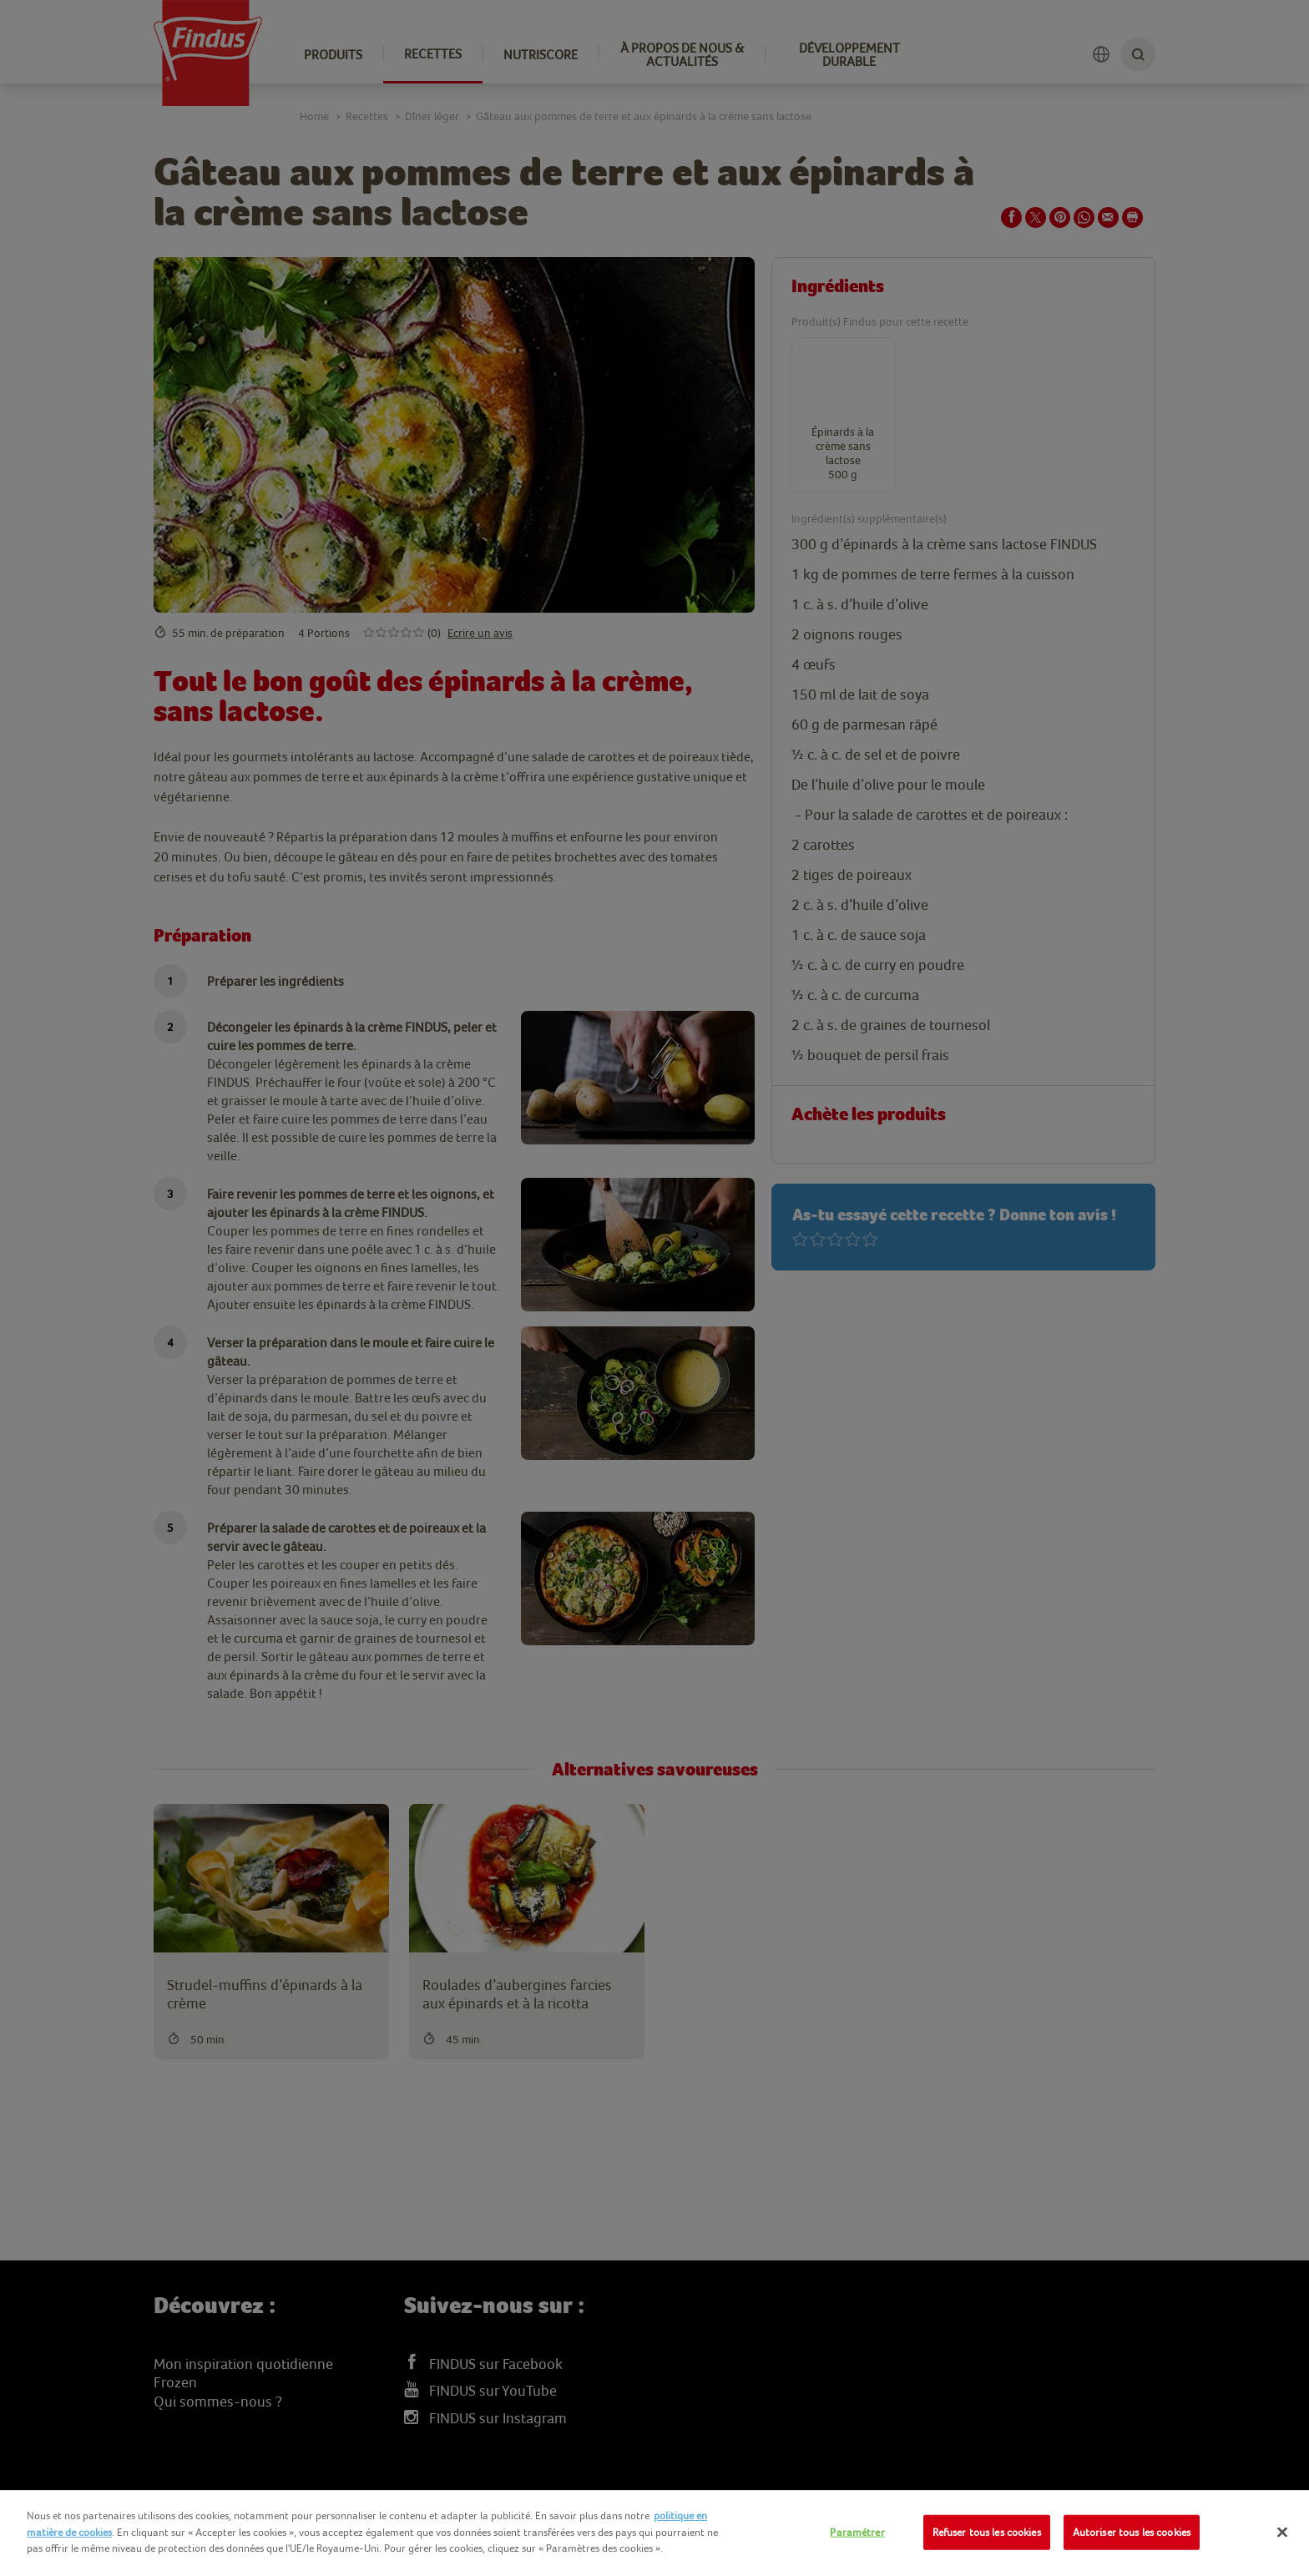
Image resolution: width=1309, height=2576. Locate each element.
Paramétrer (857, 2532)
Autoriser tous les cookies (1131, 2532)
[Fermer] (1282, 2532)
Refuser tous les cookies (986, 2532)
